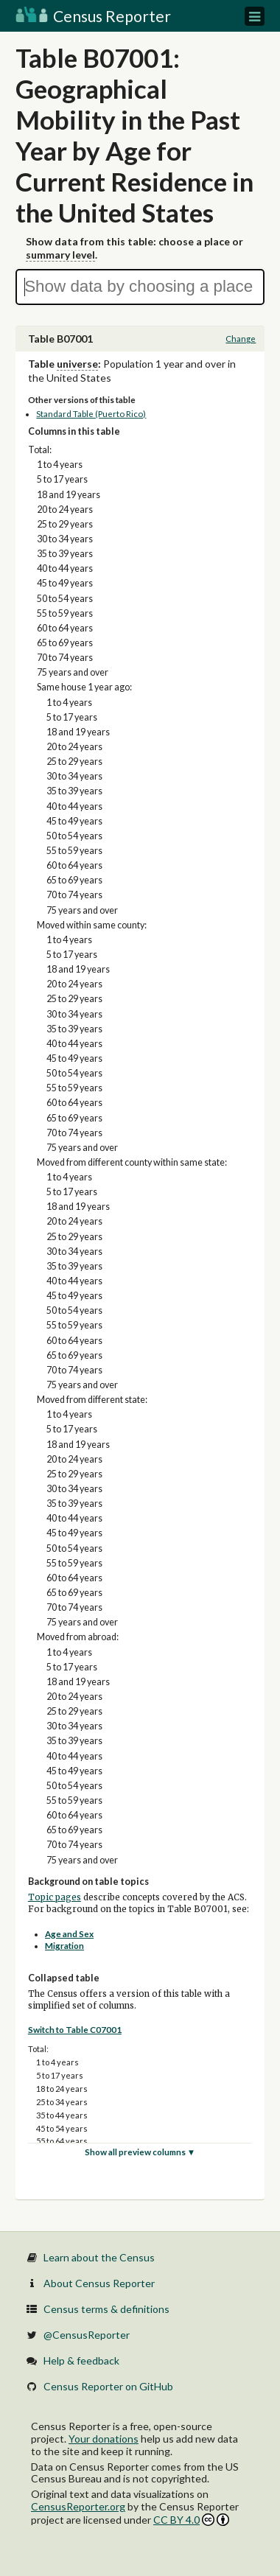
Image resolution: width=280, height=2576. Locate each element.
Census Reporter (93, 16)
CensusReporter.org (78, 2506)
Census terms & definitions (106, 2309)
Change (240, 338)
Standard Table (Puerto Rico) (91, 414)
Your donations (104, 2438)
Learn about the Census (99, 2257)
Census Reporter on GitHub (108, 2386)
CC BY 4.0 (191, 2519)
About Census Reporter (99, 2283)
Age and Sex (69, 1934)
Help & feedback (81, 2360)
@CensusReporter (86, 2334)
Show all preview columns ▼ (140, 2152)
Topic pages (54, 1897)
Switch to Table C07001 (75, 2029)
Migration (64, 1945)
